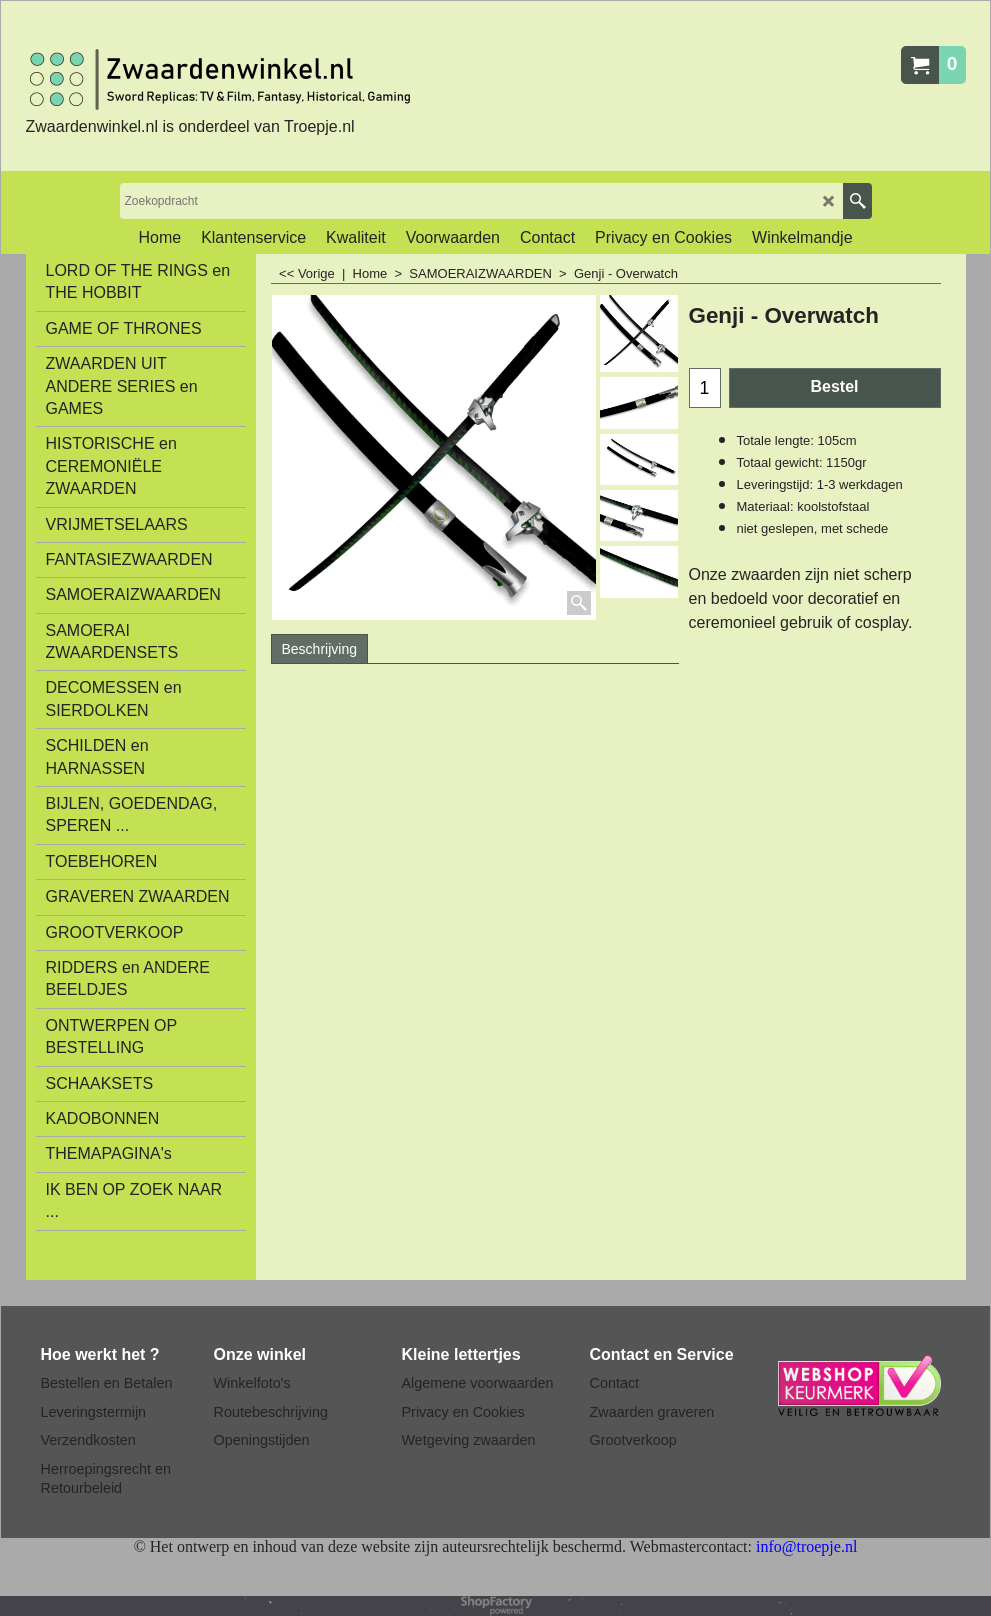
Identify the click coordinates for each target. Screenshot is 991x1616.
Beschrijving (319, 649)
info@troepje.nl (806, 1546)
